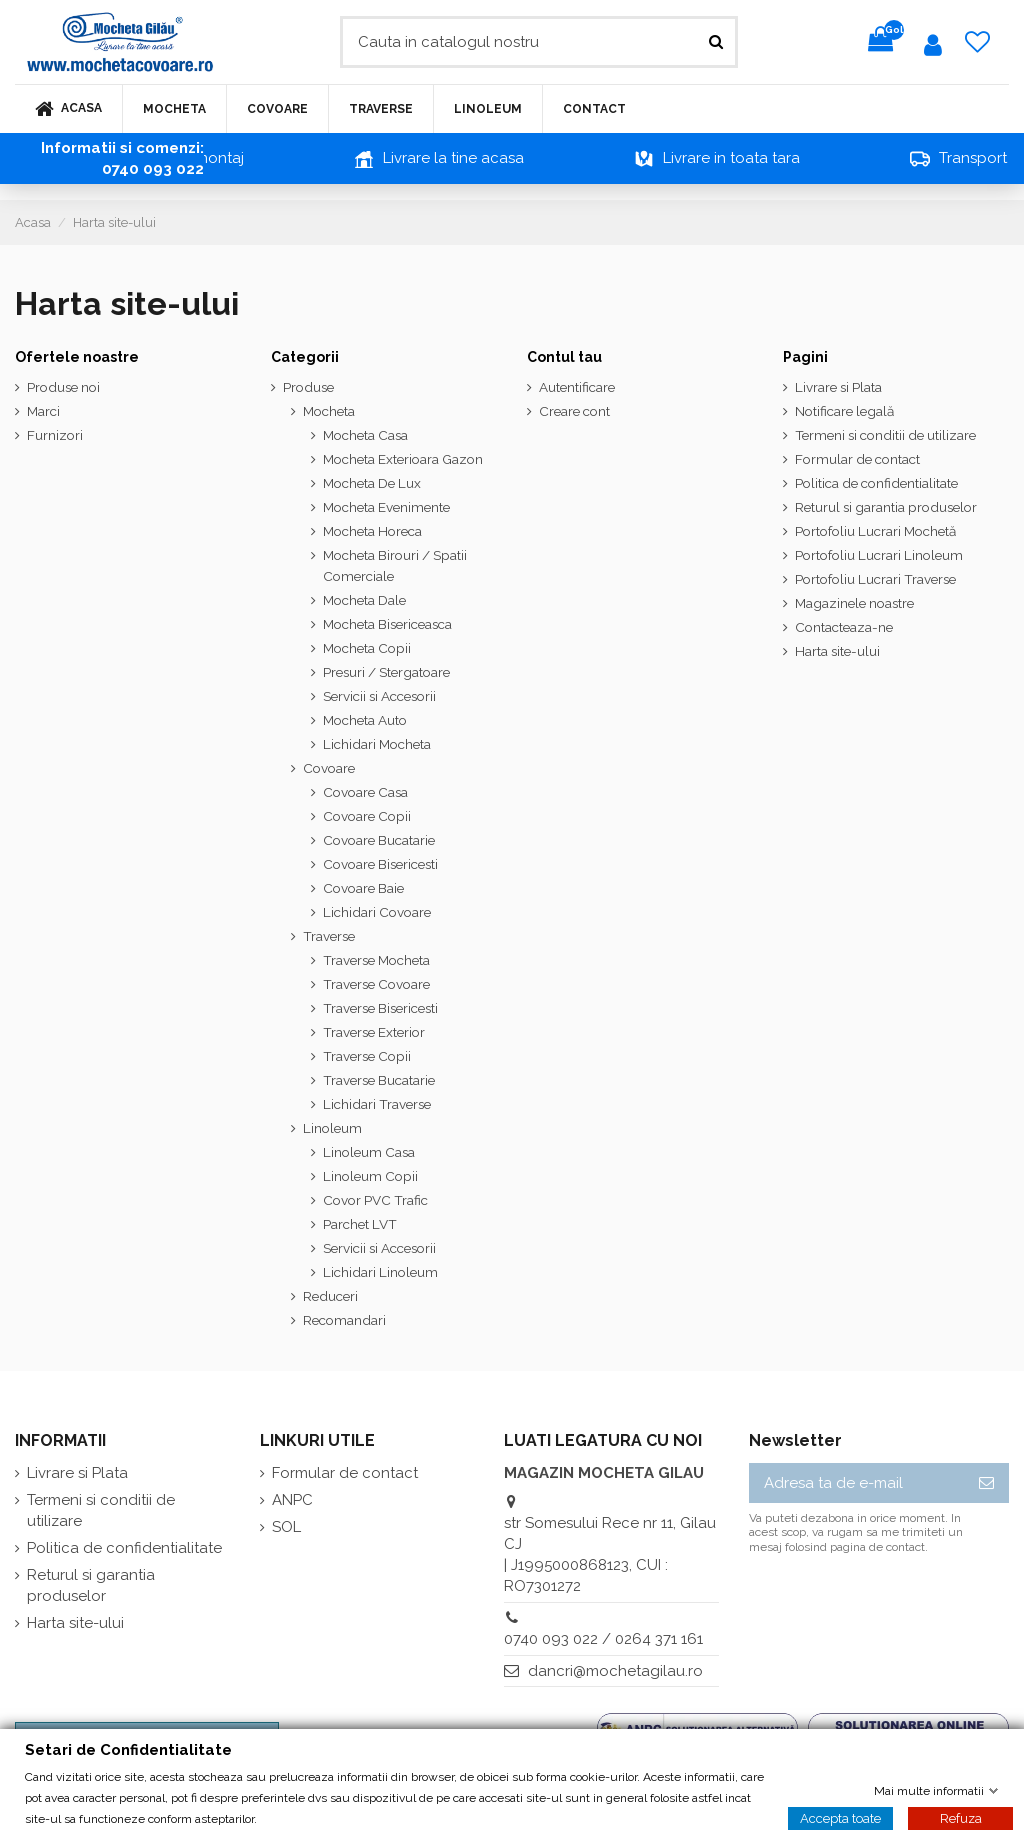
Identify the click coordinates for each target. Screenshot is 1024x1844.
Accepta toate (840, 1817)
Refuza (961, 1817)
